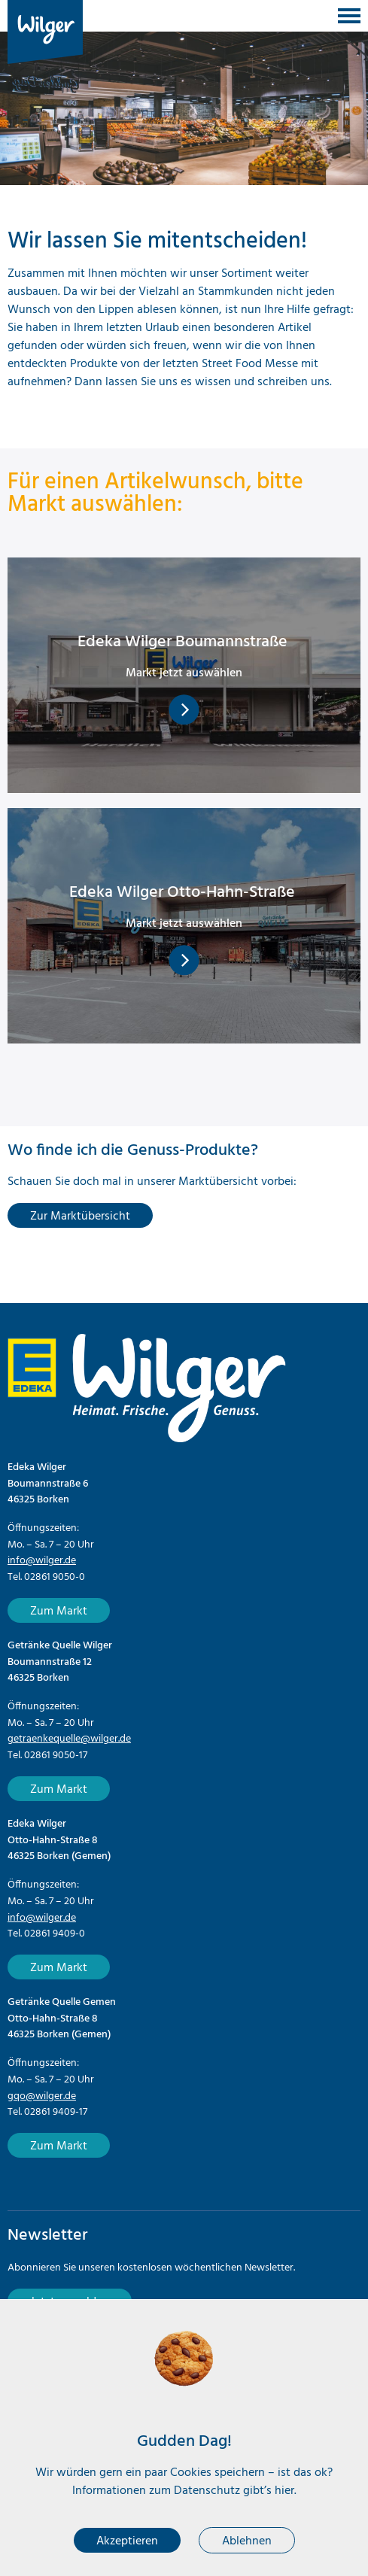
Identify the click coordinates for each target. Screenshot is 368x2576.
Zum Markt (58, 1611)
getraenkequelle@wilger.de (69, 1739)
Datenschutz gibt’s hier (234, 2491)
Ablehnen (247, 2541)
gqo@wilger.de (42, 2096)
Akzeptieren (127, 2541)
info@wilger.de (42, 1560)
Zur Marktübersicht (80, 1216)
